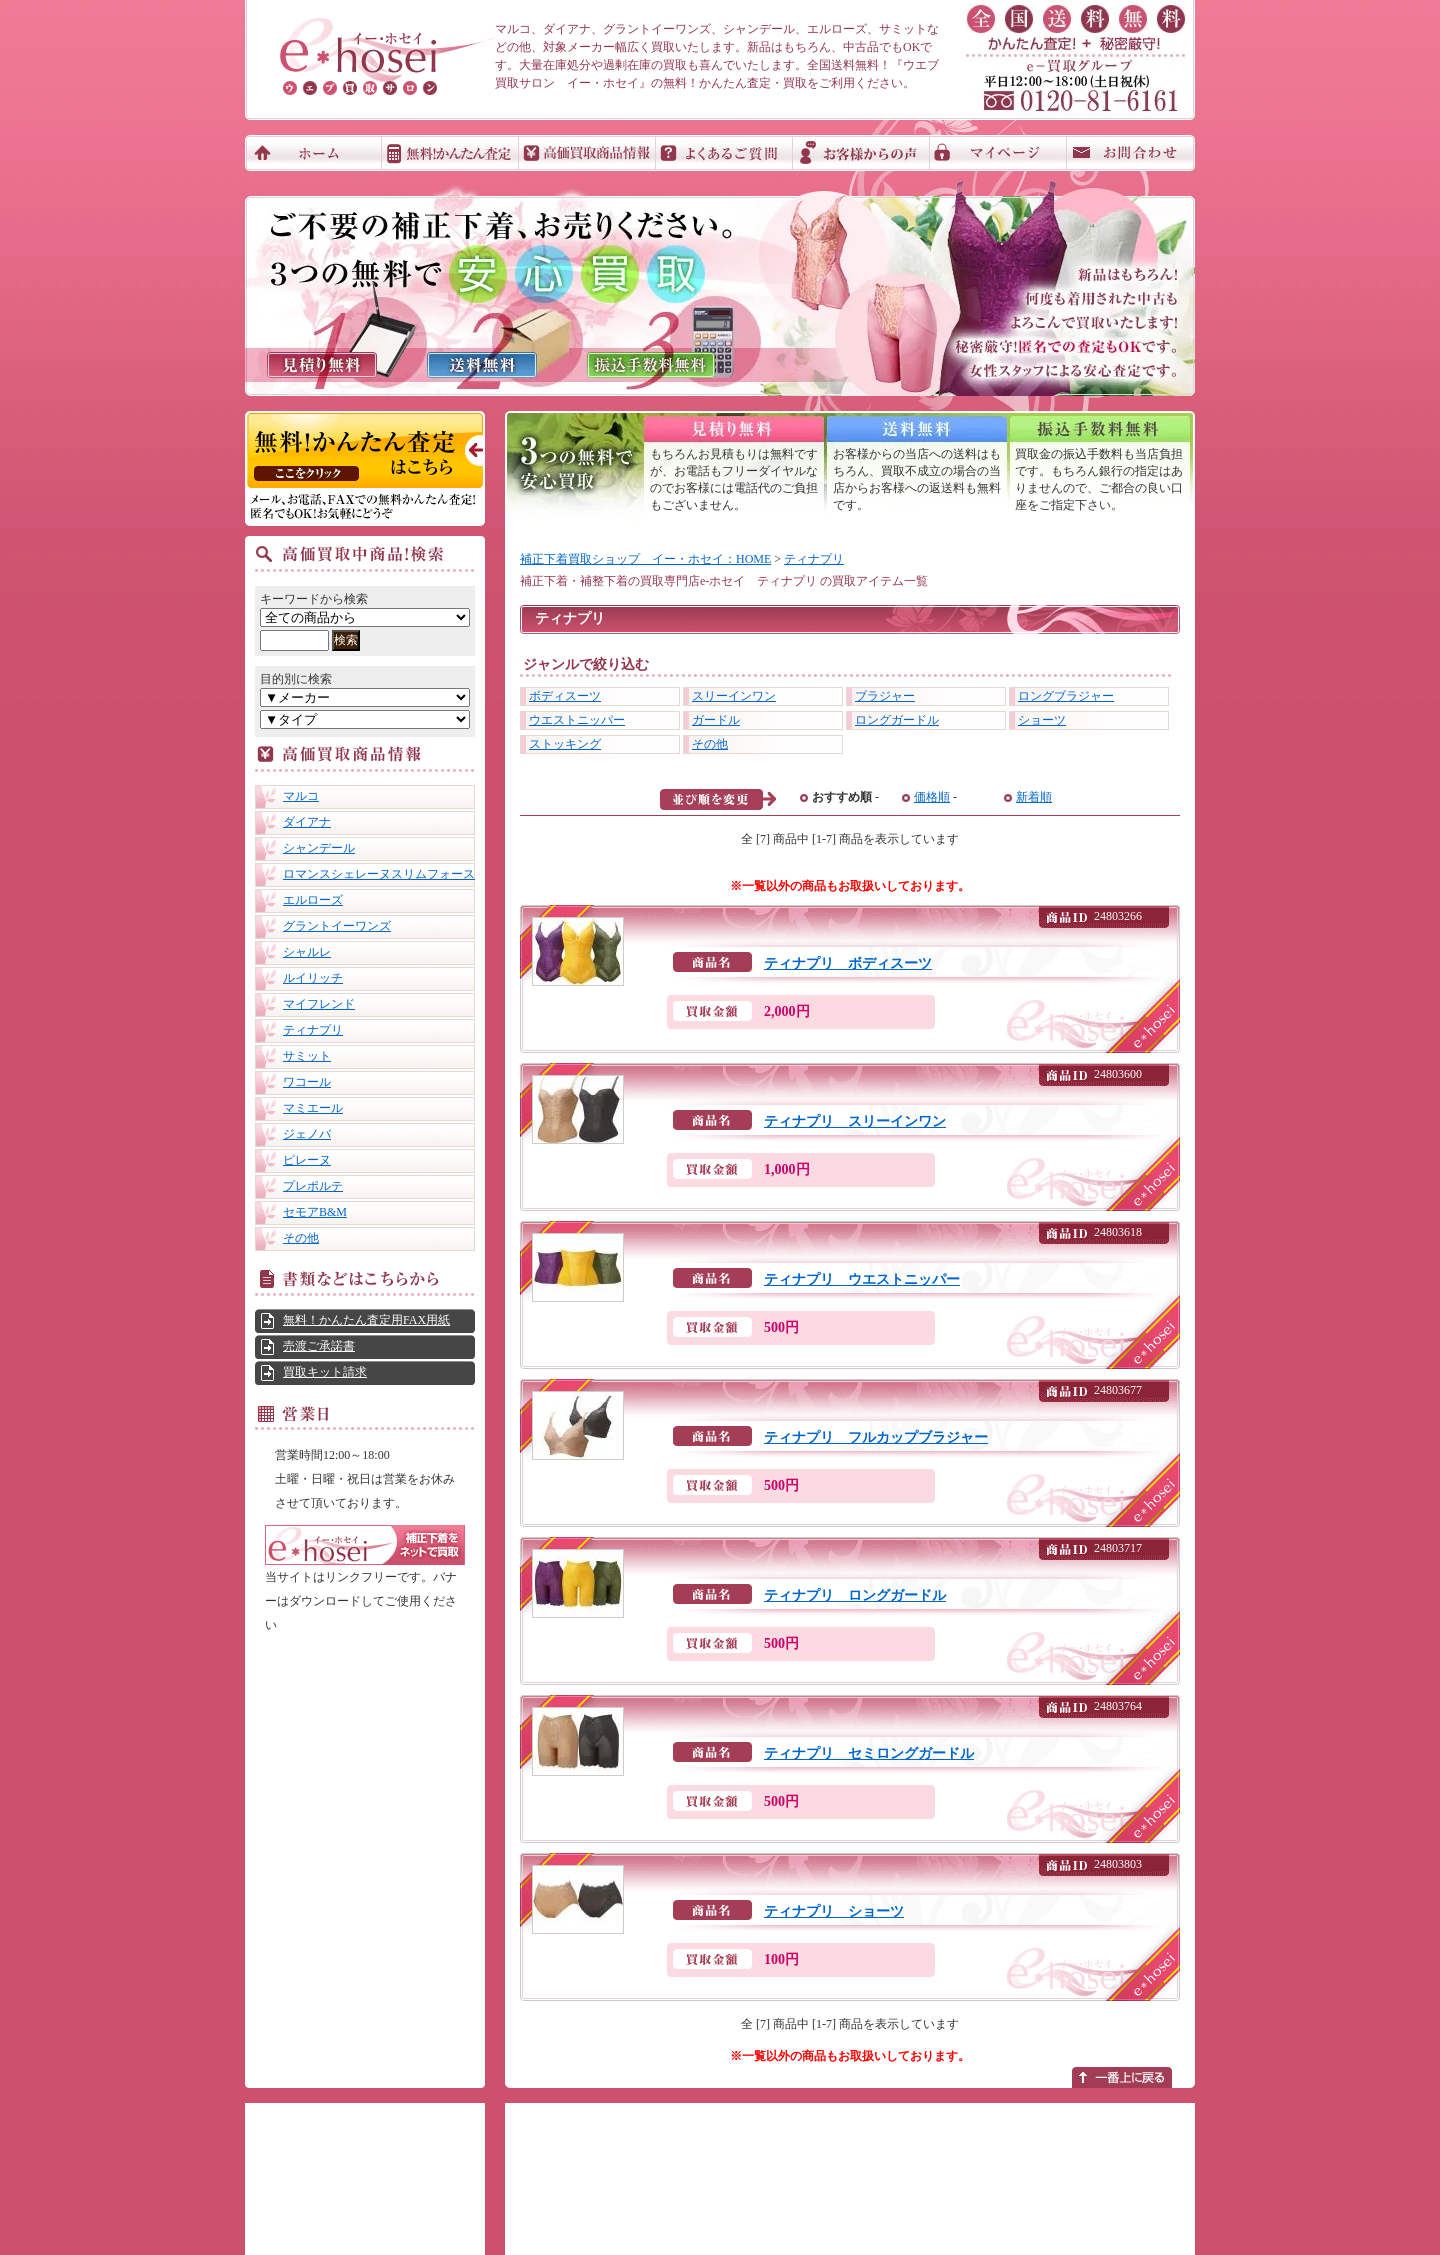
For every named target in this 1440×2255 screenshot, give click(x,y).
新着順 (1034, 797)
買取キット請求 (325, 1372)
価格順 (932, 797)
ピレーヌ (307, 1160)
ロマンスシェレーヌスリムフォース (379, 874)
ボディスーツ (565, 696)
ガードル (716, 720)
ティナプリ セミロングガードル (869, 1753)
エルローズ (313, 900)
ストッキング (565, 744)
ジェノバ (307, 1134)
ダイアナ (307, 822)
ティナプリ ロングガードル (855, 1595)
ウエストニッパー (577, 720)
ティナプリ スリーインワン (855, 1121)
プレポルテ (313, 1186)
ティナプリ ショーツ (834, 1911)
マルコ (301, 796)
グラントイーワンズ (337, 926)
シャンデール (319, 848)
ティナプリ (313, 1030)
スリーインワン (734, 696)
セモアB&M (315, 1212)
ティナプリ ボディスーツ (848, 963)
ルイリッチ (313, 978)
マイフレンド (319, 1004)
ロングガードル (897, 720)
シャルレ (307, 952)
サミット (307, 1056)
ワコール (307, 1082)
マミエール (313, 1108)
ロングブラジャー (1066, 696)
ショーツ (1042, 720)
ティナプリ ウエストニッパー (862, 1279)
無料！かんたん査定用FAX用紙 (366, 1320)
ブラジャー (885, 696)
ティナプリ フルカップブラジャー (876, 1437)
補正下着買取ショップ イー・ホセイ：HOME (645, 559)
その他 (301, 1238)
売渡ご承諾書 (319, 1346)
